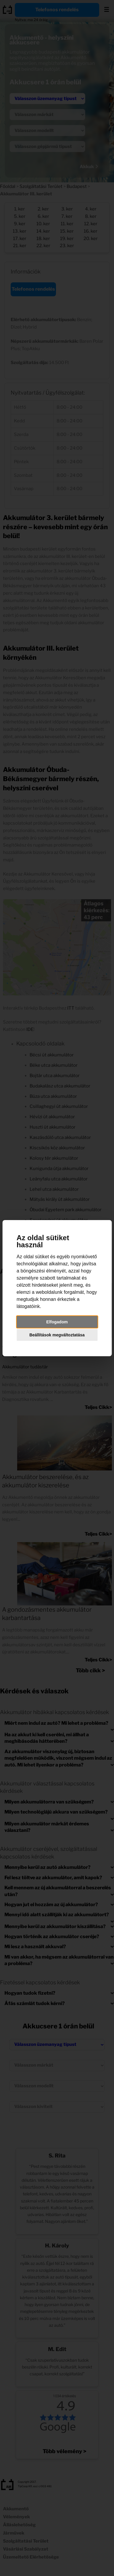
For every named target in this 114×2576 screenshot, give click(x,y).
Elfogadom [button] (57, 1322)
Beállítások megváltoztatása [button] (57, 1335)
